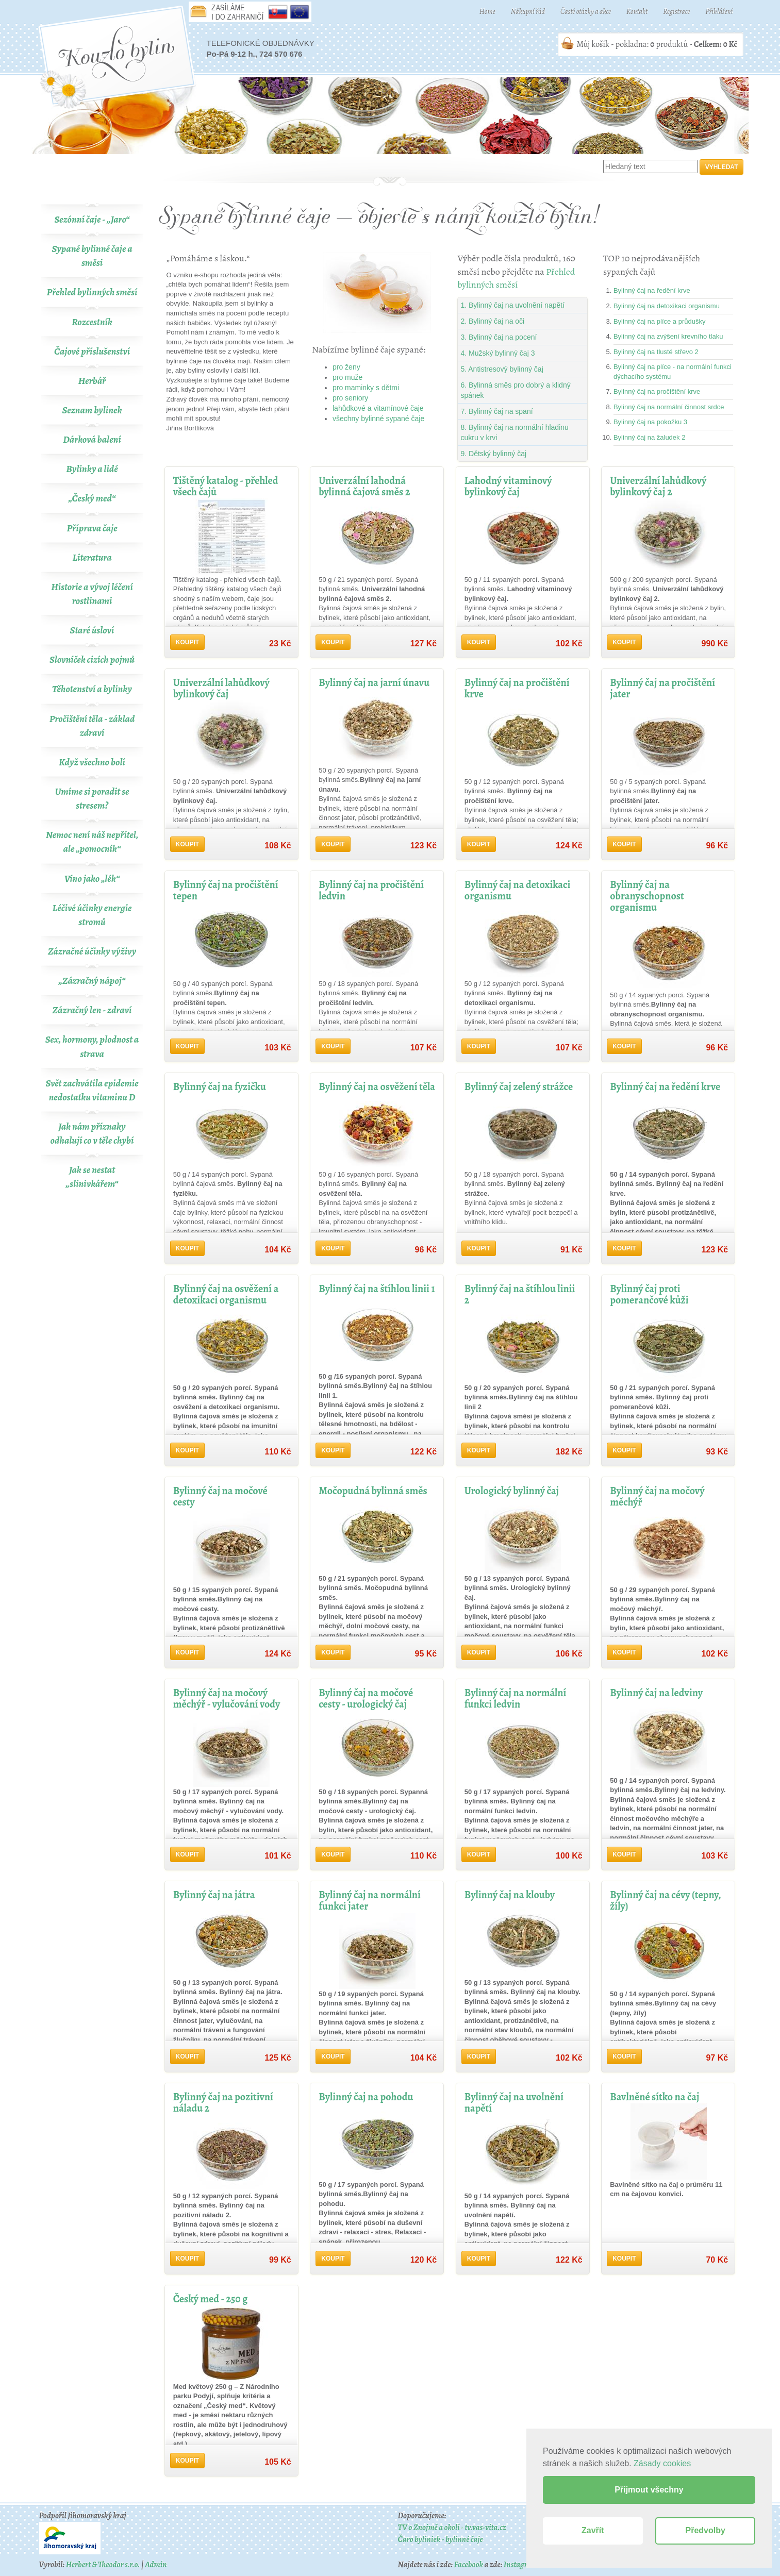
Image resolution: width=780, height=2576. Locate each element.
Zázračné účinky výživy (92, 951)
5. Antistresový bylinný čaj (501, 369)
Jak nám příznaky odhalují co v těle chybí (92, 1133)
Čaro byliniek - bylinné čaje (440, 2539)
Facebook (469, 2564)
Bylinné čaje (390, 115)
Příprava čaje (92, 528)
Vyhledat (721, 167)
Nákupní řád (528, 11)
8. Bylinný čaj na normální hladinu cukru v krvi (514, 432)
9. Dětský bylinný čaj (493, 453)
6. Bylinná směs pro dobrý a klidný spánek (515, 390)
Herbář (92, 381)
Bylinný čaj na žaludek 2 (649, 437)
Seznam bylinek (92, 410)
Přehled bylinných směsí (92, 292)
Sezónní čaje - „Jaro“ (92, 219)
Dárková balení (92, 439)
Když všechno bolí (92, 762)
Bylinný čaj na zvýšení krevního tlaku (668, 336)
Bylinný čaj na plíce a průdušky (659, 321)
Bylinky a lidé (92, 469)
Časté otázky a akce (585, 11)
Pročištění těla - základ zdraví (92, 726)
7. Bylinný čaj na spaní (496, 411)
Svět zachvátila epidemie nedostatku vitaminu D (91, 1090)
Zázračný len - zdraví (92, 1010)
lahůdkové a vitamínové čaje (378, 408)
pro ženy (346, 367)
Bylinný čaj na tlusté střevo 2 (656, 352)
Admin (156, 2564)
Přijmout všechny (649, 2489)
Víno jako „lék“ (92, 878)
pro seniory (350, 398)
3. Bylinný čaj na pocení (498, 337)
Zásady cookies (662, 2463)
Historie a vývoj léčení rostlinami (92, 594)
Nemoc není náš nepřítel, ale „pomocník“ (92, 842)
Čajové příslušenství (92, 351)
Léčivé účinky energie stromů (92, 915)
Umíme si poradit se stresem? (92, 798)
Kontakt (637, 11)
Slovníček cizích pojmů (92, 659)
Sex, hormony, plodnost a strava (92, 1046)
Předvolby (705, 2530)
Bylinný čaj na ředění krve (651, 290)
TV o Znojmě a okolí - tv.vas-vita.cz (451, 2527)
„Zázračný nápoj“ (92, 981)
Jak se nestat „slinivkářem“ (91, 1177)
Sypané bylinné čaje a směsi (92, 256)
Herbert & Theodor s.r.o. (103, 2564)
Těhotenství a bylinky (92, 689)
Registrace (676, 11)
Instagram (521, 2564)
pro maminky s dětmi (366, 387)
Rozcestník (92, 322)
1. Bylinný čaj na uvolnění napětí (512, 305)
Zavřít (593, 2530)
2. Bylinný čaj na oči (492, 321)
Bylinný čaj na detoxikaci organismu (666, 306)
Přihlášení (719, 11)
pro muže (347, 377)
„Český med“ (92, 498)
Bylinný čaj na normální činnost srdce (668, 407)
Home (487, 11)
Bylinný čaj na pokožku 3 (650, 422)
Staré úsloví (92, 630)
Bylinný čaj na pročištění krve (656, 391)
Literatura (91, 557)
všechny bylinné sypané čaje (378, 418)
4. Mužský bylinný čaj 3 (497, 353)
